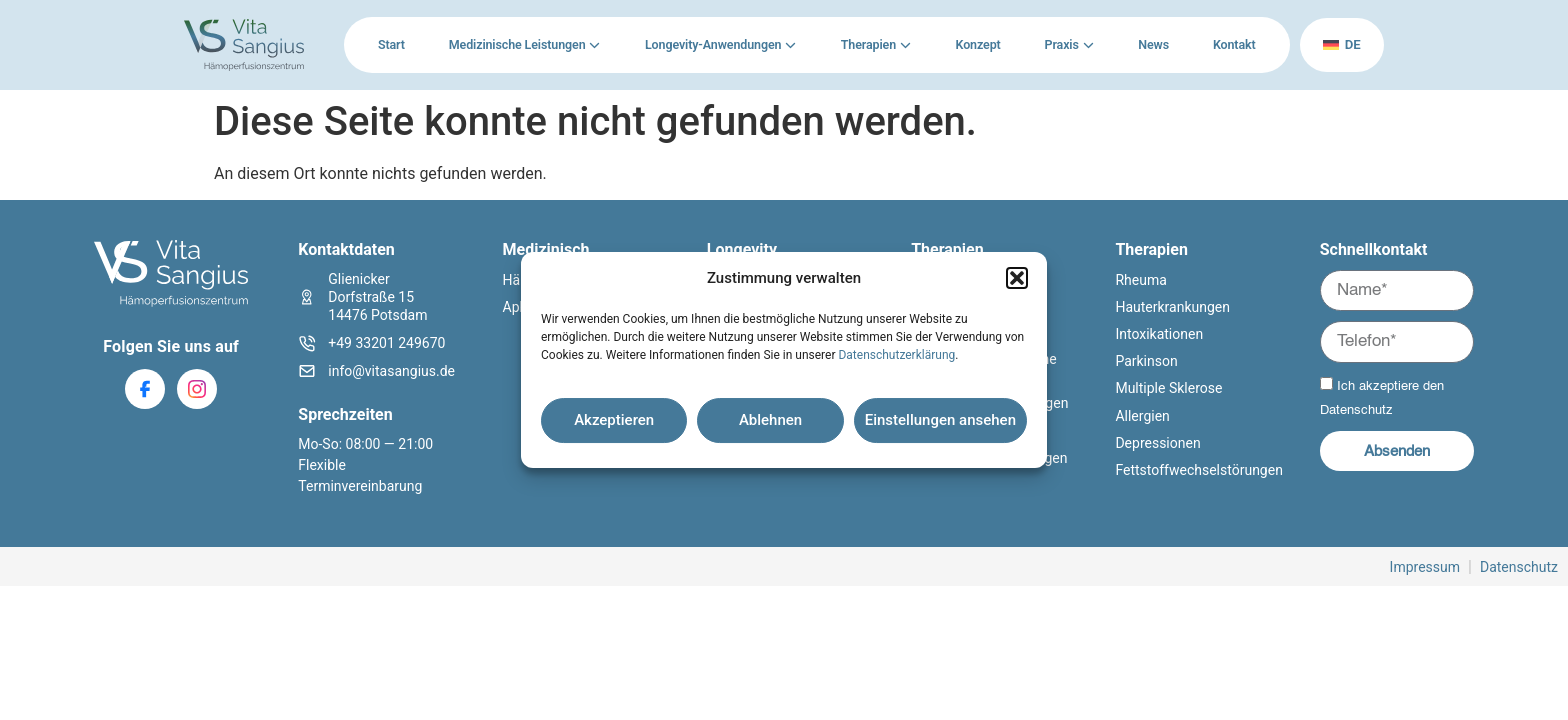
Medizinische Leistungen (517, 44)
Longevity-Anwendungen (712, 44)
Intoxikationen (1159, 334)
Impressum (1425, 567)
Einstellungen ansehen (940, 420)
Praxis (1060, 44)
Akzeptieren (614, 420)
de (1341, 44)
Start (391, 44)
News (1152, 44)
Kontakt (1232, 44)
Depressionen (1157, 443)
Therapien (867, 44)
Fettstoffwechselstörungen (1198, 470)
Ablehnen (770, 420)
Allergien (1142, 416)
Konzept (977, 44)
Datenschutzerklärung (896, 355)
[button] (1017, 278)
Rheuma (1140, 280)
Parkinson (1146, 361)
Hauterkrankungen (1172, 307)
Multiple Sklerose (1168, 388)
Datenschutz (1356, 410)
